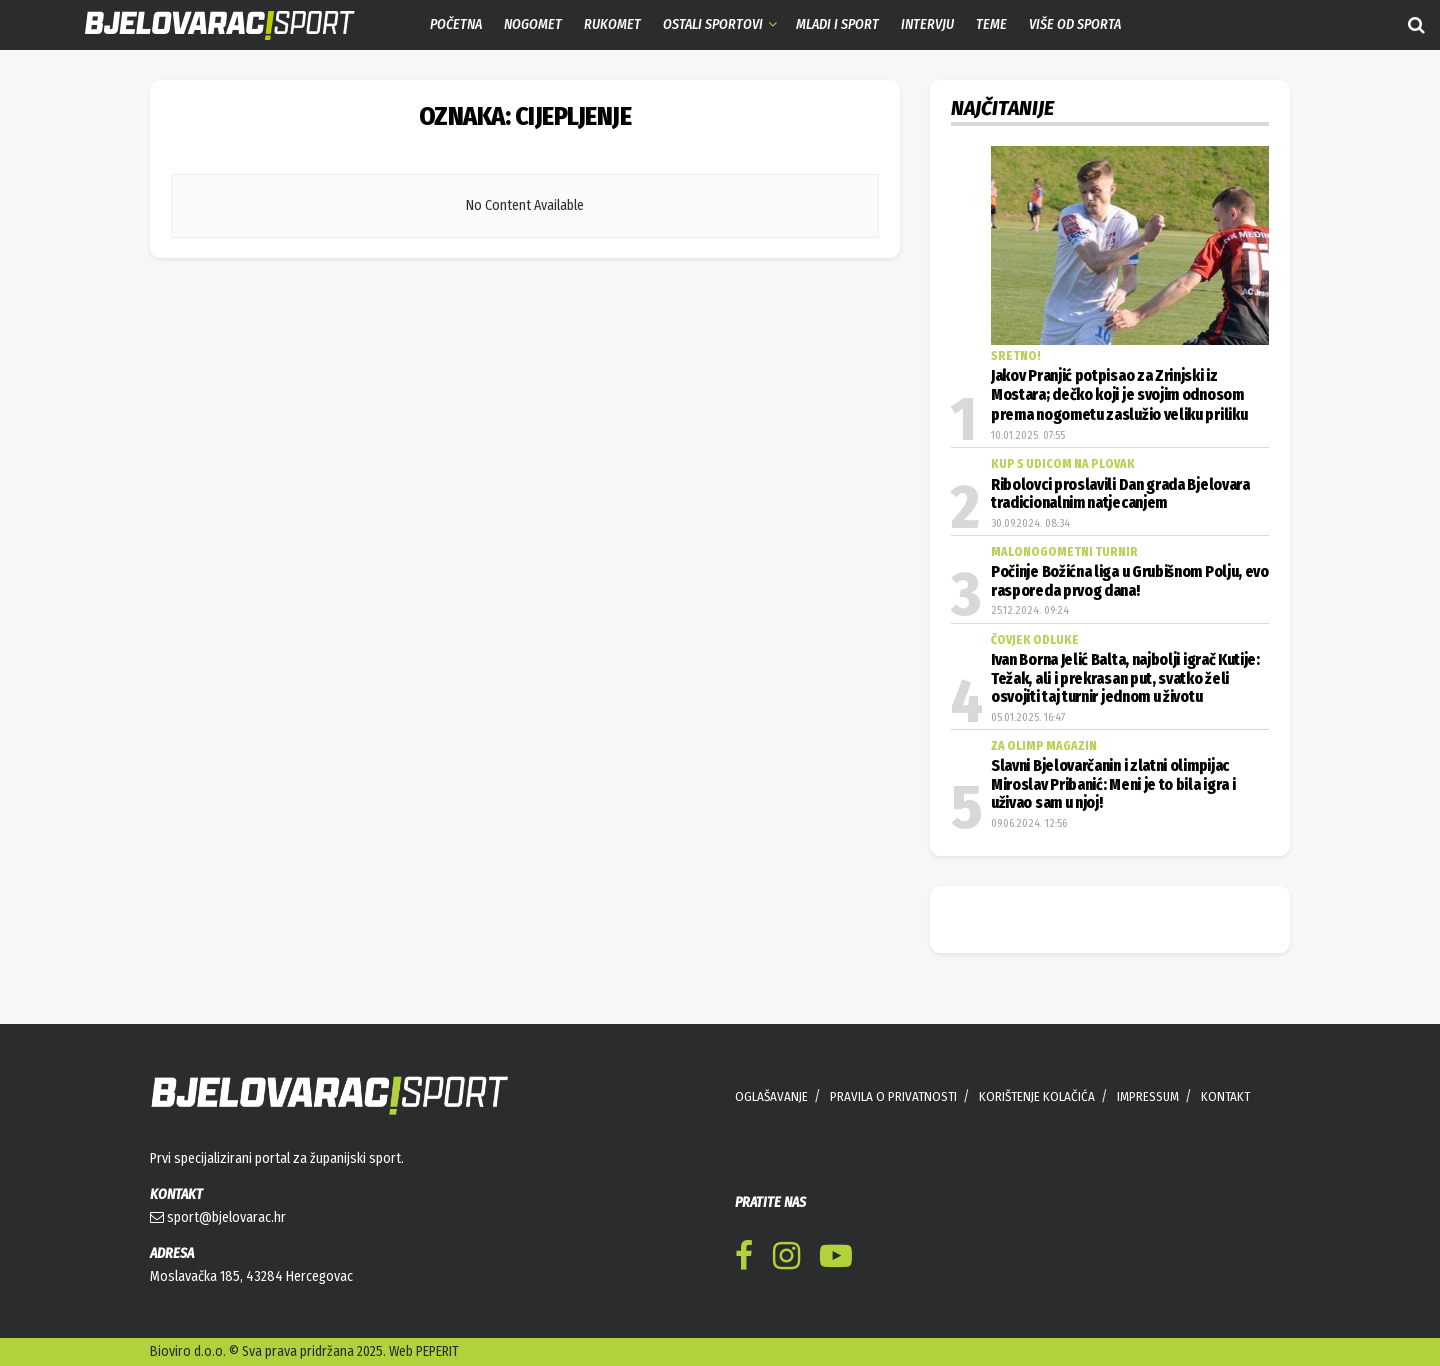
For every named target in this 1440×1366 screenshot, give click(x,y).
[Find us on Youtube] (836, 1259)
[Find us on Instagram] (786, 1259)
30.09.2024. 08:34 (1030, 523)
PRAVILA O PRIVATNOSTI (893, 1096)
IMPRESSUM (1148, 1096)
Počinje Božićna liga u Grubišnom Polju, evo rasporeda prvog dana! (1130, 581)
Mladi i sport (837, 24)
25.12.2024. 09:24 (1030, 610)
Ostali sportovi (713, 24)
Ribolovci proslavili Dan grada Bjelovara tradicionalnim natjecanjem (1120, 494)
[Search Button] (1416, 25)
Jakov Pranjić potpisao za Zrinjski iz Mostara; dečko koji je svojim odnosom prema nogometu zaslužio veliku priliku (1119, 395)
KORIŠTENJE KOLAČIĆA (1037, 1096)
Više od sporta (1075, 24)
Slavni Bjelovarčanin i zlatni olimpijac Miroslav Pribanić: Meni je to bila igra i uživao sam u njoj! (1113, 784)
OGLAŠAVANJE (771, 1096)
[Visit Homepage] (205, 25)
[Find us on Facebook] (744, 1259)
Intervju (927, 24)
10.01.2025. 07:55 (1028, 435)
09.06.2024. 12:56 (1029, 823)
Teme (991, 24)
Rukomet (612, 24)
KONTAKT (1225, 1096)
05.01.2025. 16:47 (1028, 717)
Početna (456, 24)
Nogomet (533, 24)
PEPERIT (437, 1351)
